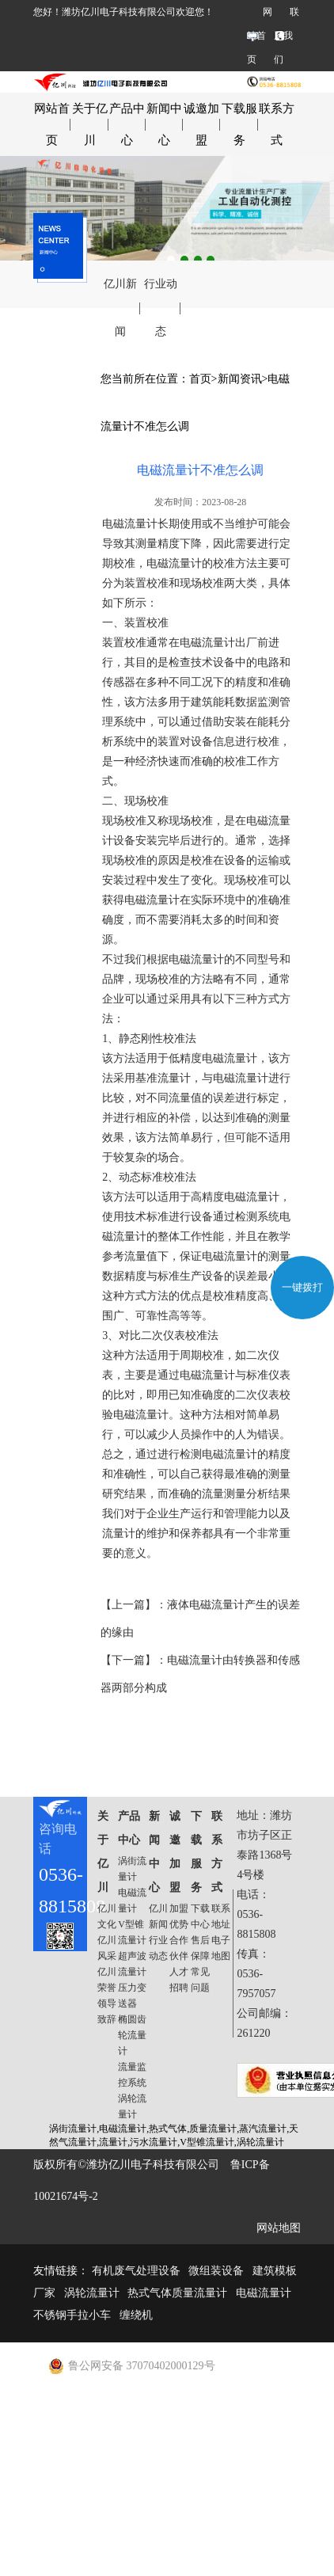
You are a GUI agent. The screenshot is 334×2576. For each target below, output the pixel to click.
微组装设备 (216, 2271)
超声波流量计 (132, 1963)
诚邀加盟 (201, 124)
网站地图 (278, 2228)
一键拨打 (302, 1287)
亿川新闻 (120, 307)
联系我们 (286, 35)
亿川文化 (106, 1916)
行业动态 (160, 307)
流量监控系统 (132, 2074)
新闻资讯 (240, 379)
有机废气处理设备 (136, 2271)
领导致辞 (106, 2011)
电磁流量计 (132, 1900)
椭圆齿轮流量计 (132, 2035)
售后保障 (200, 1948)
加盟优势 (178, 1916)
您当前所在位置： (145, 379)
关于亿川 (90, 124)
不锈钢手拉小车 (72, 2315)
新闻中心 (164, 124)
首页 (200, 379)
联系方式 (276, 124)
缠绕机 (136, 2315)
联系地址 (220, 1916)
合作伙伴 (178, 1948)
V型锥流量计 (132, 1932)
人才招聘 (178, 1979)
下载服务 (239, 124)
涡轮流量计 (132, 2106)
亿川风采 (106, 1948)
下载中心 (200, 1916)
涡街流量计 (132, 1868)
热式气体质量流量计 (177, 2293)
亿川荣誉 (106, 1979)
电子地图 (220, 1948)
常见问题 (200, 1979)
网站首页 (259, 35)
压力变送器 (132, 1995)
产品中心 (127, 124)
